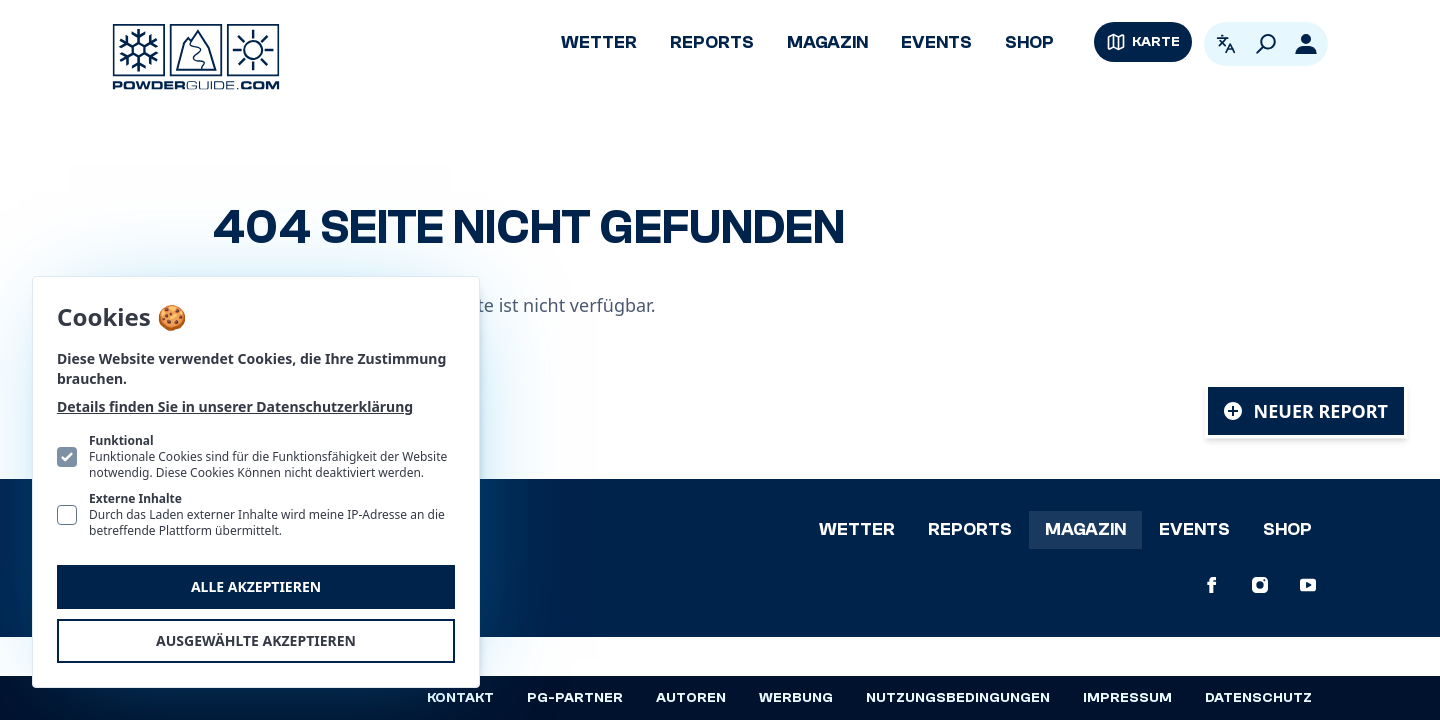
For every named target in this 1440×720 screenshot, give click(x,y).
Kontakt (460, 698)
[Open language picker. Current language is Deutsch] (1226, 44)
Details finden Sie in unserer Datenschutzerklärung (235, 406)
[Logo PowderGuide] (196, 57)
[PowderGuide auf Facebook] (1212, 585)
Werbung (796, 698)
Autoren (691, 698)
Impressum (1127, 698)
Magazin (827, 42)
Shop (1029, 42)
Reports (712, 42)
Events (936, 42)
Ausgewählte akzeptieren (256, 640)
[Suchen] (1266, 44)
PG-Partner (575, 698)
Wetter (599, 42)
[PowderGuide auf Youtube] (1308, 585)
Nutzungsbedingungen (958, 698)
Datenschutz (1258, 698)
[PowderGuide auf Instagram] (1260, 585)
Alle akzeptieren (256, 586)
